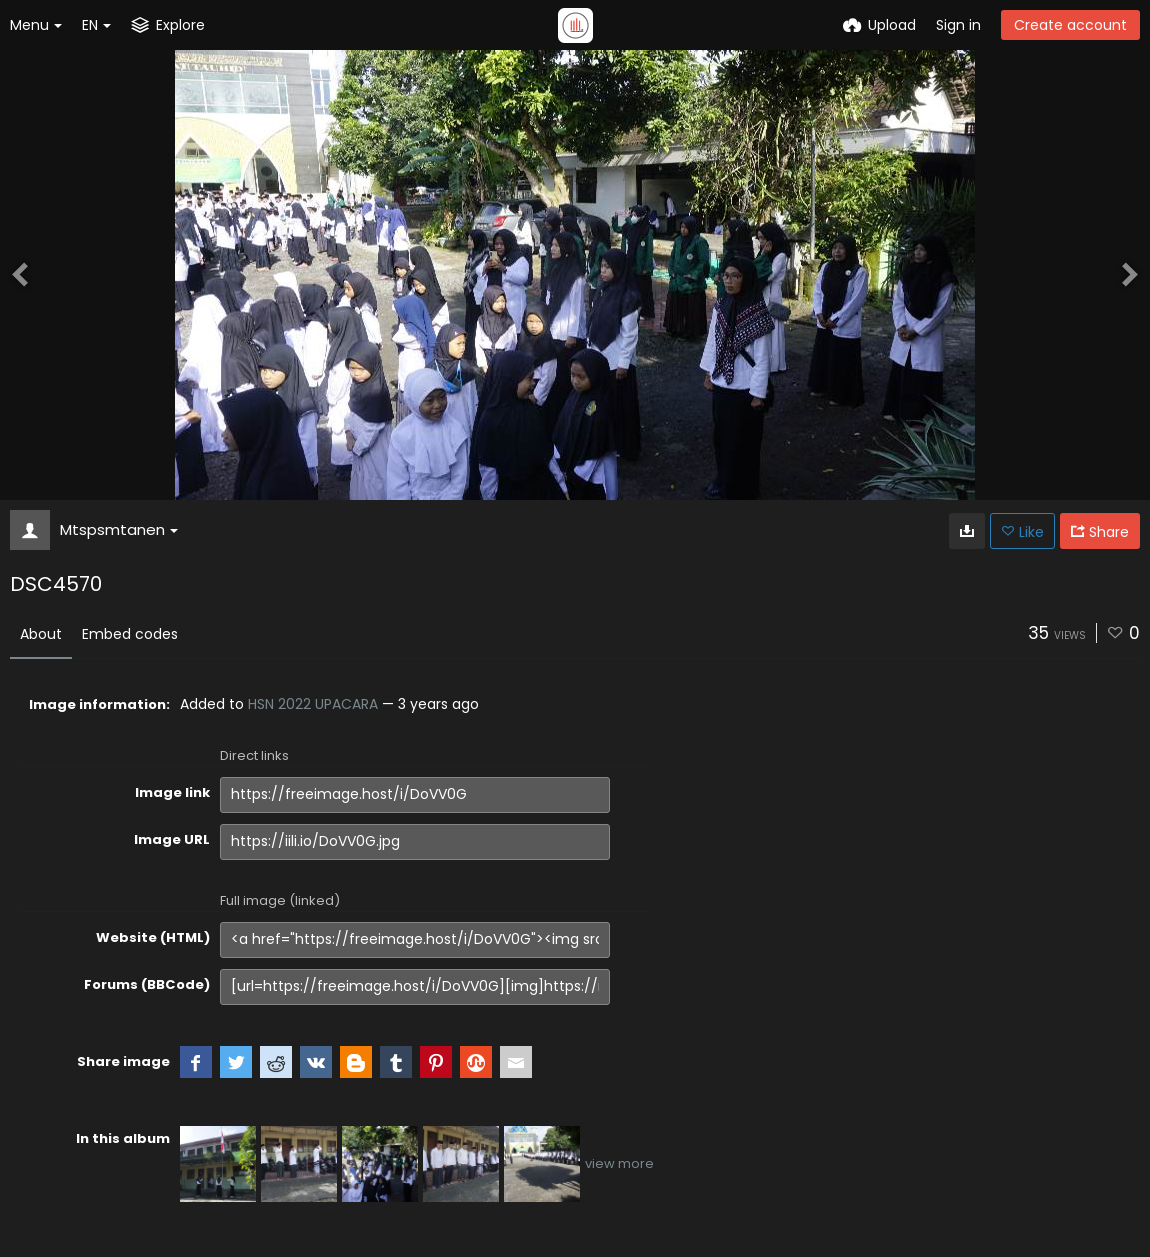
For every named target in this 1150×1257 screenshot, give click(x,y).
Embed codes (130, 634)
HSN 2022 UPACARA (313, 704)
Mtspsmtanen (119, 529)
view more (619, 1163)
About (41, 634)
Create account (1070, 25)
